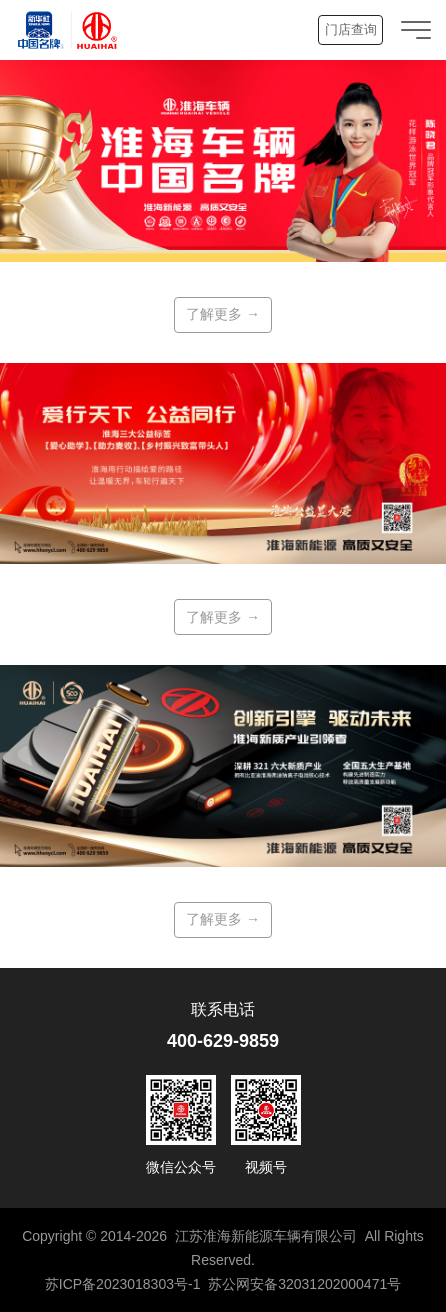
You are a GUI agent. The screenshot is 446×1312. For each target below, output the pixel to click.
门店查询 (351, 29)
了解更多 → (223, 314)
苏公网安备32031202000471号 (304, 1284)
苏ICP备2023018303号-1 (123, 1284)
